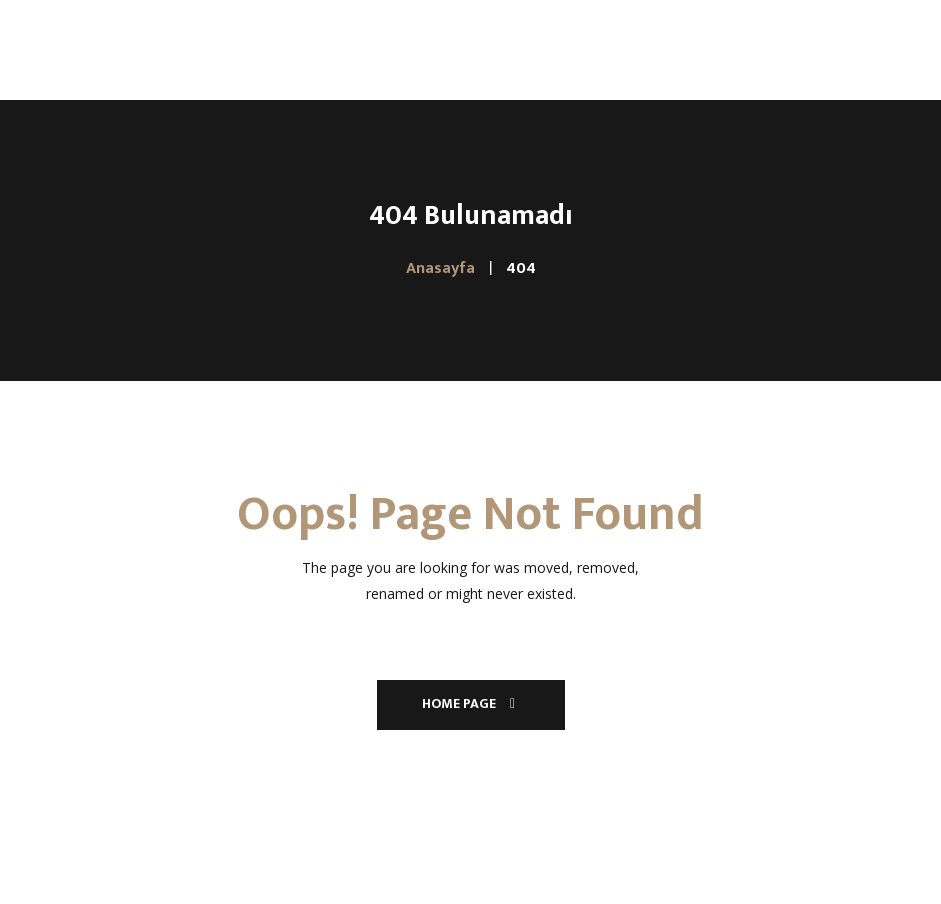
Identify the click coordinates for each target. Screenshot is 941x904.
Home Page (471, 703)
